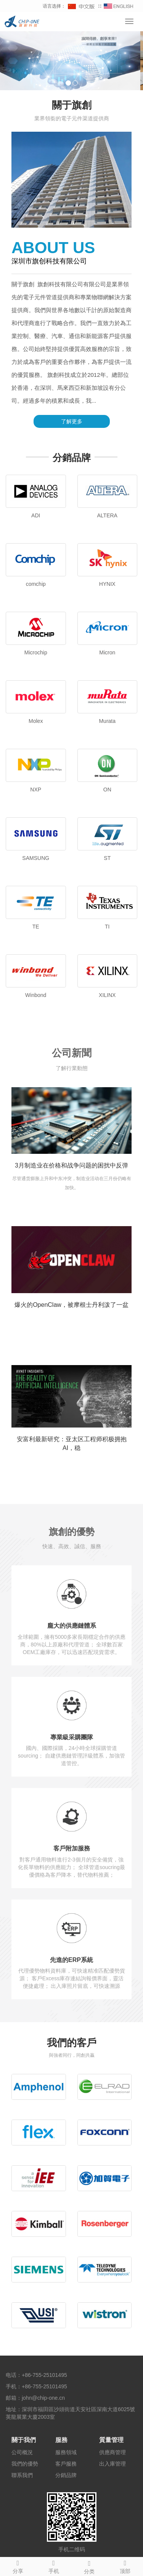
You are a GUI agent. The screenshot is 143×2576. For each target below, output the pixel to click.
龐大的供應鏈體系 (71, 1625)
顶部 (125, 2565)
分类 (89, 2566)
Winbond (35, 995)
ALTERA (107, 515)
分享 (18, 2565)
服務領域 (66, 2452)
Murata (107, 721)
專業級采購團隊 (71, 1737)
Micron (107, 652)
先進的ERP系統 (71, 1960)
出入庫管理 (112, 2464)
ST (107, 858)
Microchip (35, 652)
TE (35, 927)
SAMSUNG (35, 858)
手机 (54, 2565)
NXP (35, 789)
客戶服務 (66, 2464)
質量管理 (111, 2440)
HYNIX (107, 584)
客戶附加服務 (71, 1848)
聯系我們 (22, 2475)
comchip (36, 584)
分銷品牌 (66, 2475)
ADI (35, 515)
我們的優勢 (24, 2464)
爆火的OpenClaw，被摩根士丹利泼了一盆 (71, 1305)
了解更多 (71, 421)
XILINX (107, 995)
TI (107, 927)
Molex (36, 721)
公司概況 (22, 2452)
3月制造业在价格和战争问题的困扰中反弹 (71, 1165)
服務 (61, 2440)
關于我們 (23, 2440)
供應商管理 (112, 2452)
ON (107, 789)
